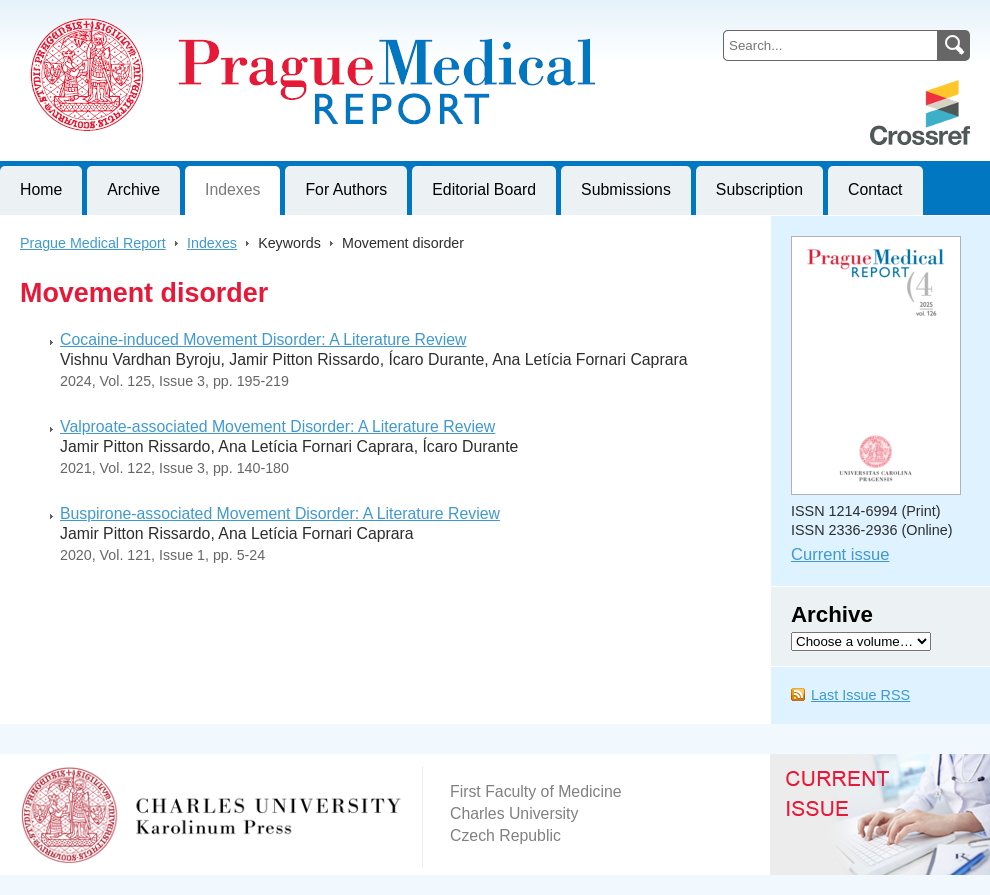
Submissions (626, 189)
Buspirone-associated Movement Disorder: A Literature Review (280, 513)
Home (41, 189)
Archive (133, 189)
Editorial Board (484, 189)
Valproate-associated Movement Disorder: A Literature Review (277, 426)
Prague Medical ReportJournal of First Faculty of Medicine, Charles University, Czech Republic (245, 16)
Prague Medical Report (93, 243)
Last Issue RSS (860, 695)
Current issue (840, 554)
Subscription (759, 189)
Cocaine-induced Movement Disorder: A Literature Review (263, 339)
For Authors (346, 189)
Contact (875, 189)
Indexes (232, 189)
